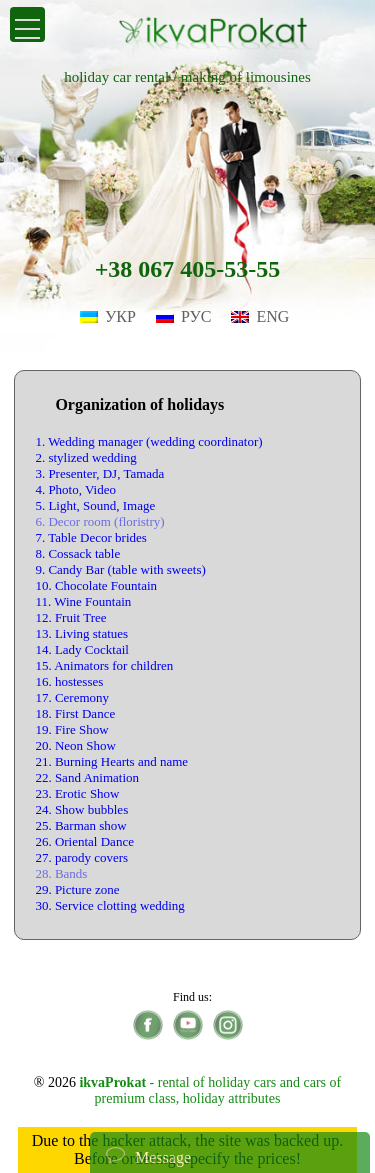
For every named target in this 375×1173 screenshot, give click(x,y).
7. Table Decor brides (90, 537)
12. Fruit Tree (70, 617)
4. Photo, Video (75, 489)
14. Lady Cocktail (82, 649)
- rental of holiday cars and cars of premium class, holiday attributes (210, 1090)
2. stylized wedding (85, 457)
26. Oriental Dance (84, 841)
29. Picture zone (77, 889)
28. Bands (61, 873)
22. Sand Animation (87, 777)
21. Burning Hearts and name (111, 761)
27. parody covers (81, 857)
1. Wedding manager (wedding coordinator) (148, 441)
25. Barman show (80, 825)
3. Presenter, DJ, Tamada (99, 473)
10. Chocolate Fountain (96, 585)
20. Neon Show (75, 745)
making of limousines (246, 77)
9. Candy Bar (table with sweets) (120, 569)
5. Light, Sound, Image (95, 505)
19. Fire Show (71, 729)
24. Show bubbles (81, 809)
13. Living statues (81, 633)
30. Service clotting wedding (109, 905)
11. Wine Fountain (83, 601)
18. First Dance (75, 713)
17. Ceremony (72, 697)
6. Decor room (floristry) (99, 521)
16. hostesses (69, 681)
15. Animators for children (104, 665)
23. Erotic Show (77, 793)
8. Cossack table (77, 553)
